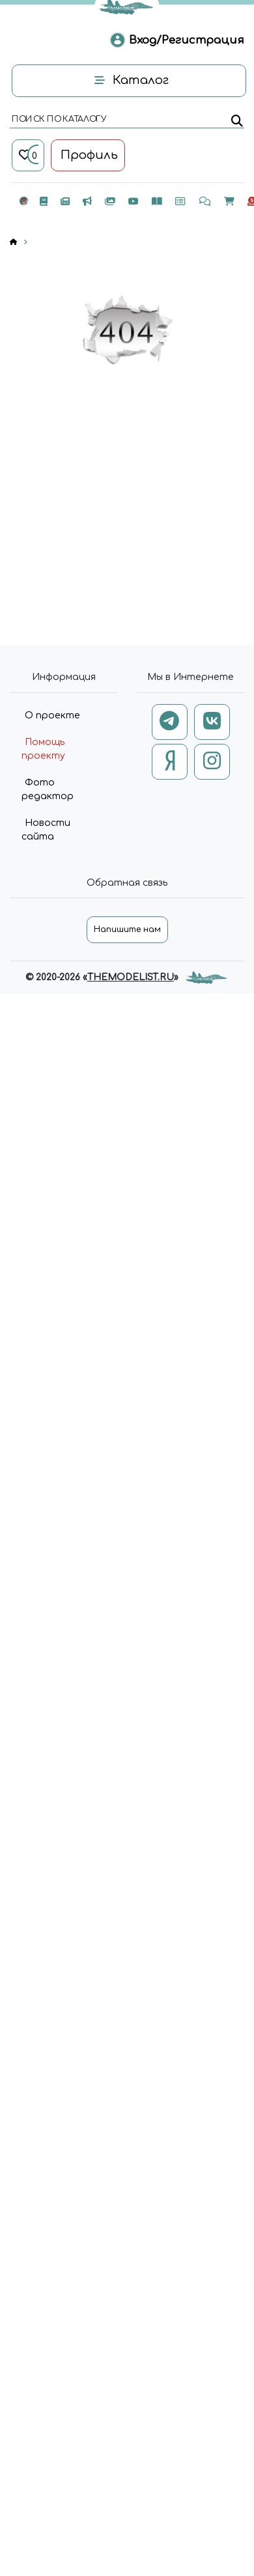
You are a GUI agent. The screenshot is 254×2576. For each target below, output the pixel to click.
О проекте (52, 715)
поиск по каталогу (58, 119)
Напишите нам (127, 929)
